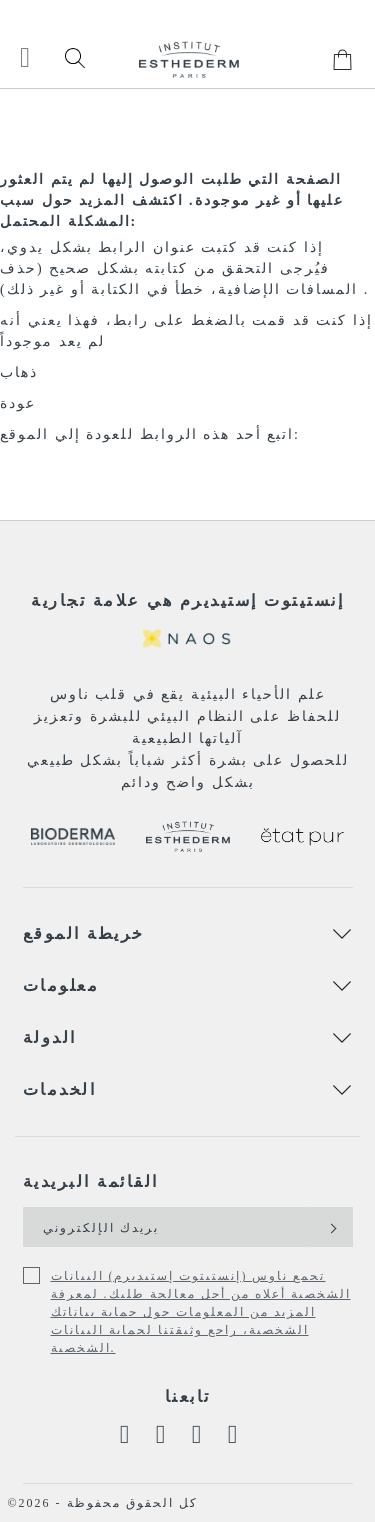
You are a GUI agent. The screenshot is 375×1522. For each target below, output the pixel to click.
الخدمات (60, 1089)
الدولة (50, 1037)
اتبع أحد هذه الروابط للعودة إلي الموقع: (150, 434)
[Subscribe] (331, 1227)
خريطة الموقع (84, 933)
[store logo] (189, 59)
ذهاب (19, 372)
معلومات (61, 985)
